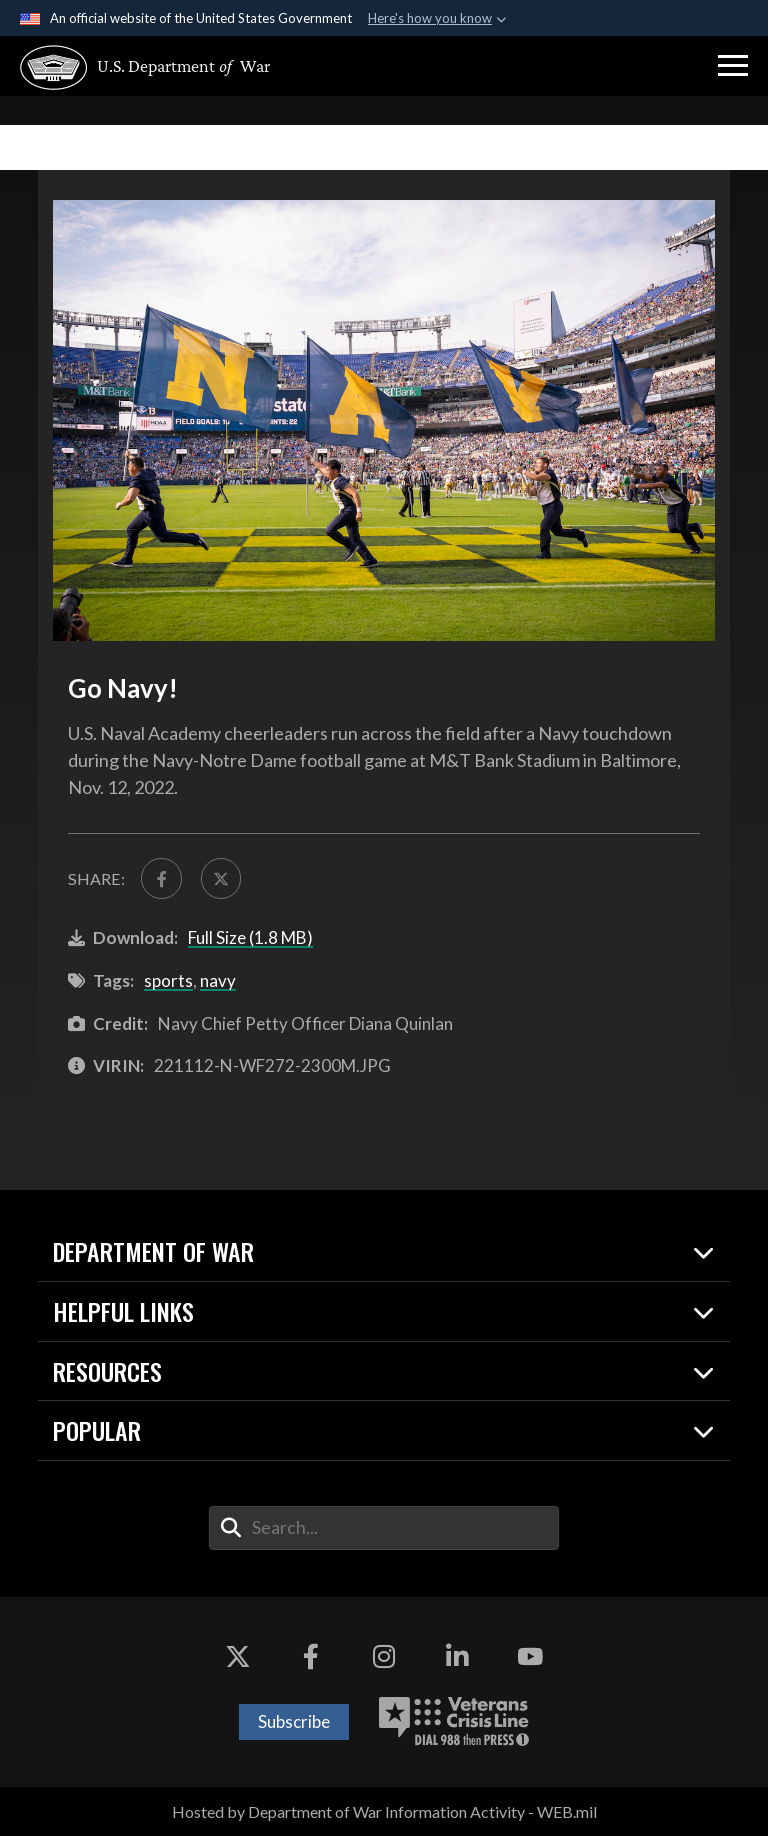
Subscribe (294, 1721)
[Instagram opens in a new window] (384, 1657)
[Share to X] (221, 878)
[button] (733, 66)
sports (168, 980)
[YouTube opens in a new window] (530, 1657)
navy (218, 980)
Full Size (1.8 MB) (250, 937)
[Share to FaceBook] (161, 878)
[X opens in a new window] (238, 1657)
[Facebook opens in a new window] (311, 1657)
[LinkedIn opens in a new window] (457, 1657)
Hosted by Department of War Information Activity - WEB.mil (384, 1811)
